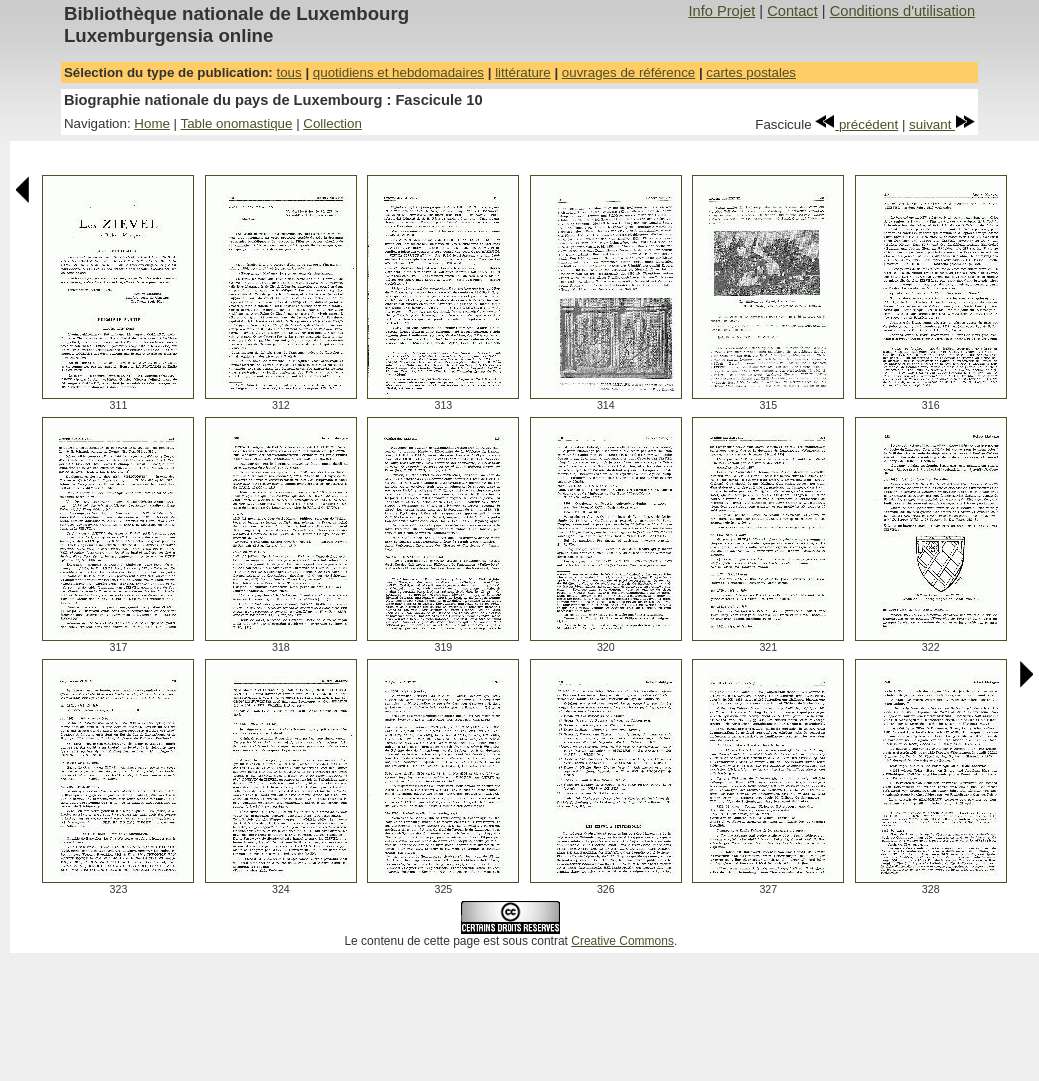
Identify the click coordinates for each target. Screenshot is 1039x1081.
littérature (523, 72)
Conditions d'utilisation (902, 11)
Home (152, 123)
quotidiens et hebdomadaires (398, 72)
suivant (942, 124)
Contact (792, 11)
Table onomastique (237, 123)
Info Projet (721, 11)
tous (288, 72)
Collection (332, 123)
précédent (856, 124)
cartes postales (751, 72)
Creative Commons (622, 941)
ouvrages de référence (628, 72)
